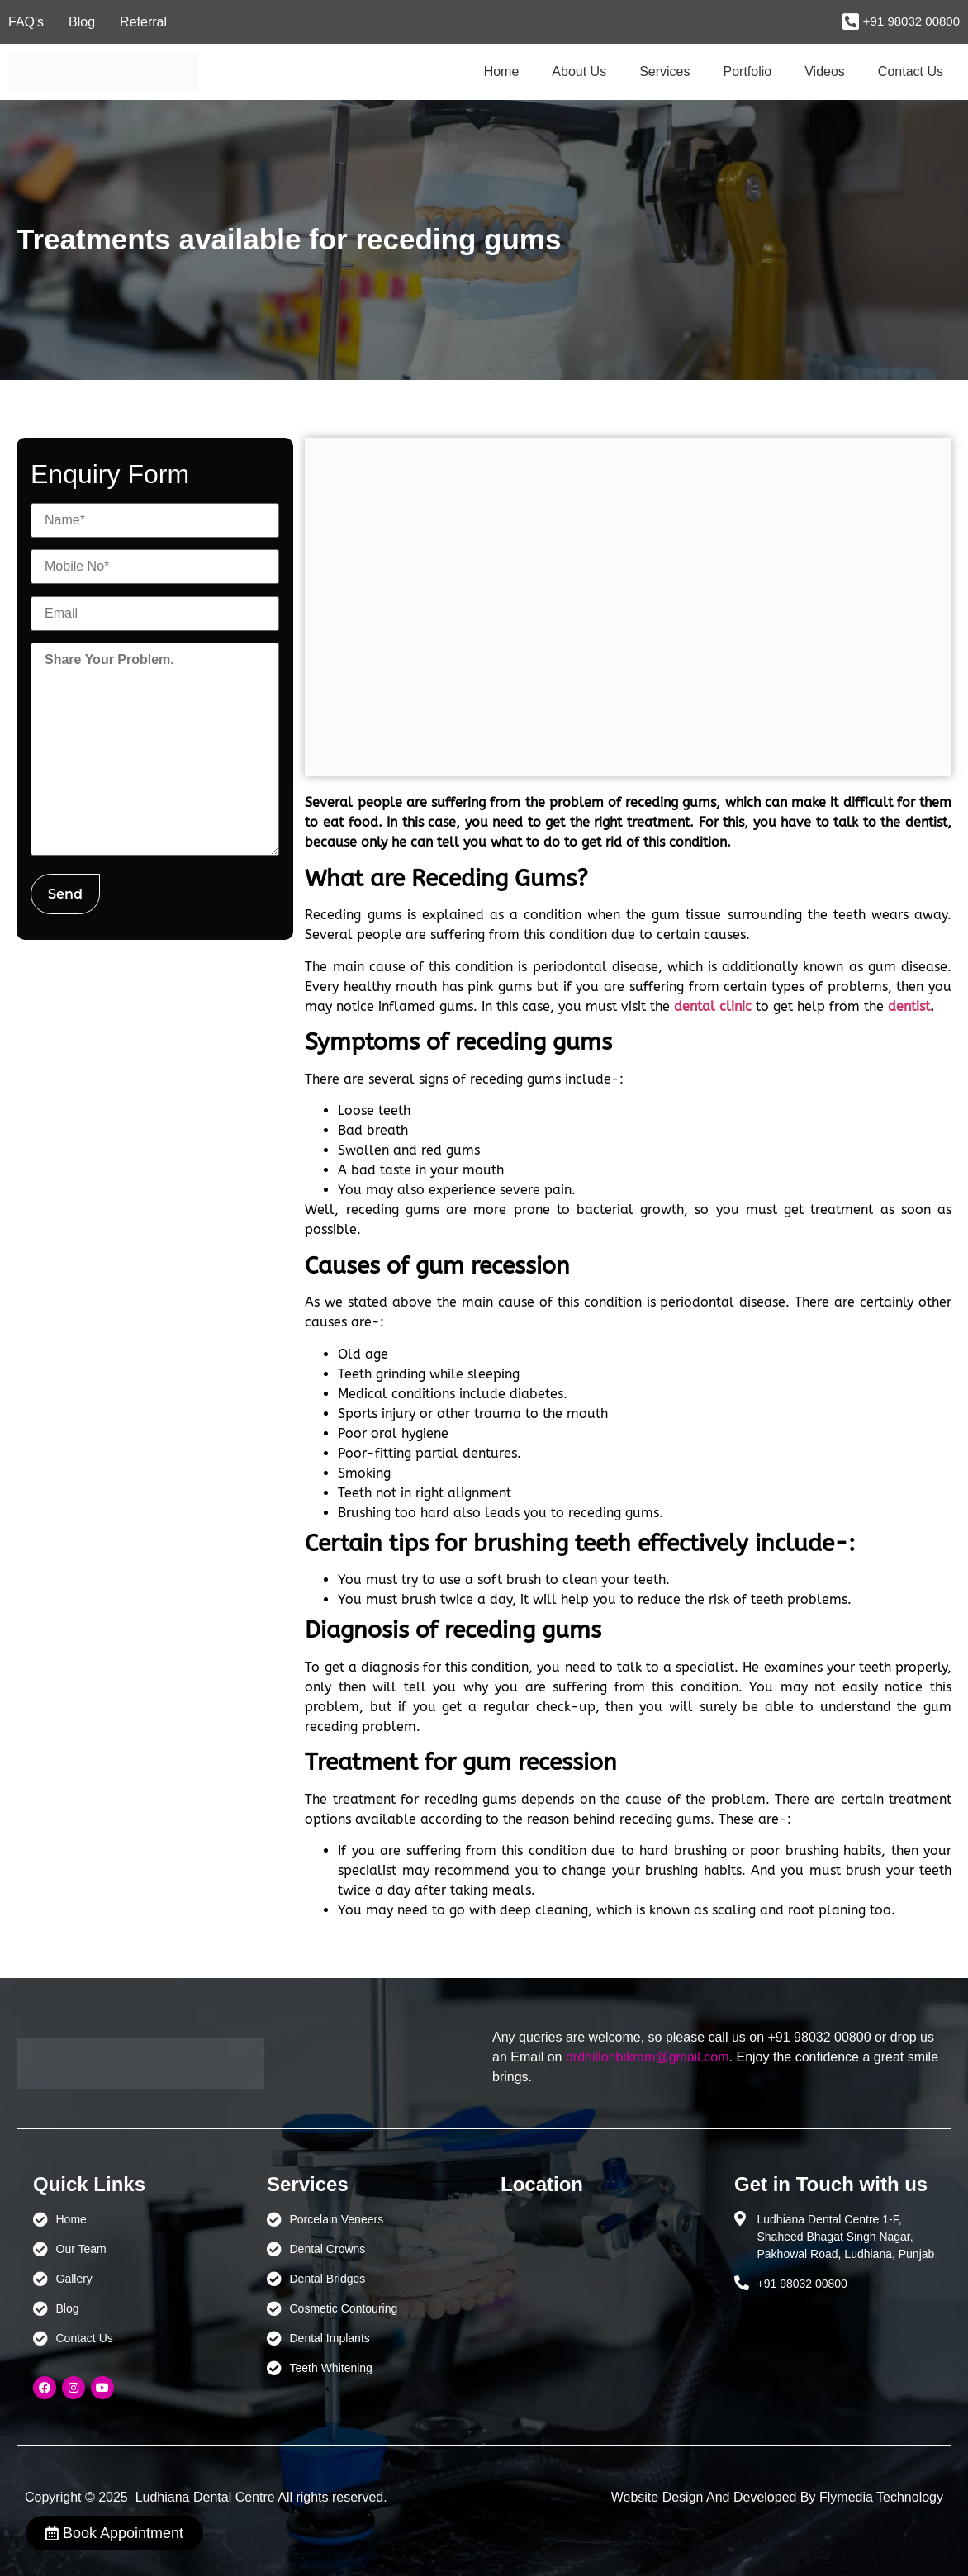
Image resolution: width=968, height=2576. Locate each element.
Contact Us (910, 71)
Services (664, 71)
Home (502, 71)
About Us (579, 71)
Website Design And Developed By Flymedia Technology (777, 2497)
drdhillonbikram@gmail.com (647, 2057)
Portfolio (748, 71)
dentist (909, 1006)
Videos (824, 71)
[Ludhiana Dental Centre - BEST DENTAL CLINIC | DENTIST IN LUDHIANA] (601, 2288)
